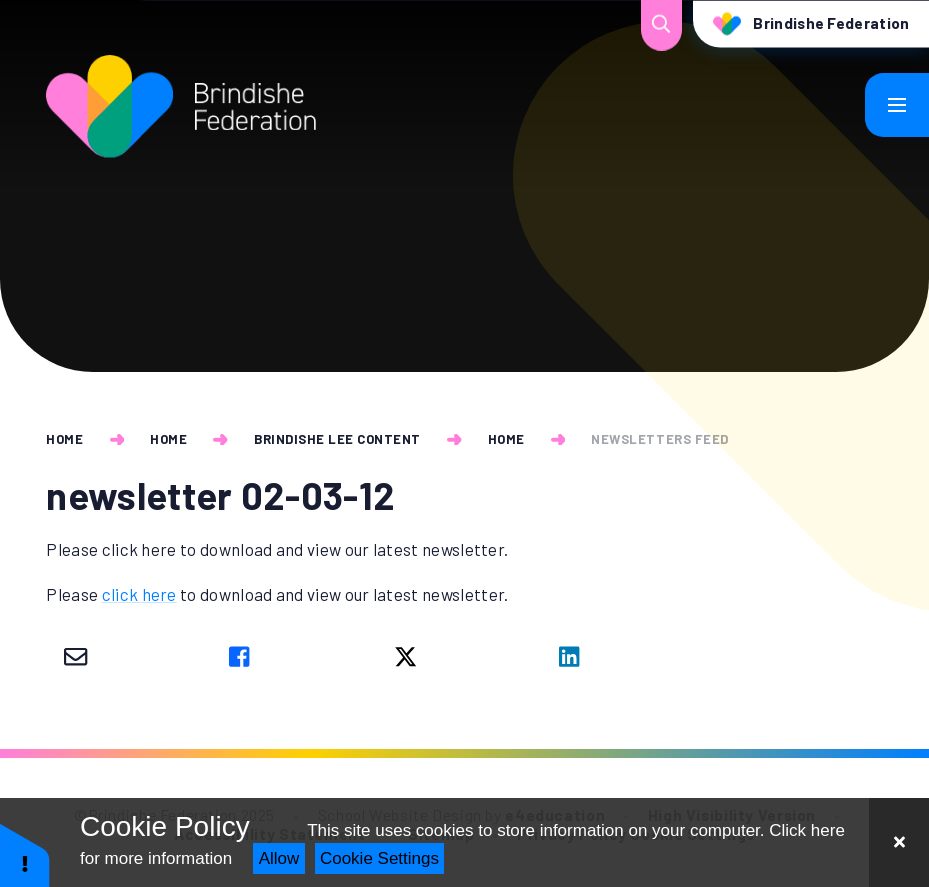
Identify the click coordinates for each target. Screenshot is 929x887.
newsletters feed (659, 439)
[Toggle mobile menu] (897, 105)
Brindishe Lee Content (337, 439)
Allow (279, 858)
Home (64, 439)
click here (139, 594)
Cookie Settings (379, 858)
